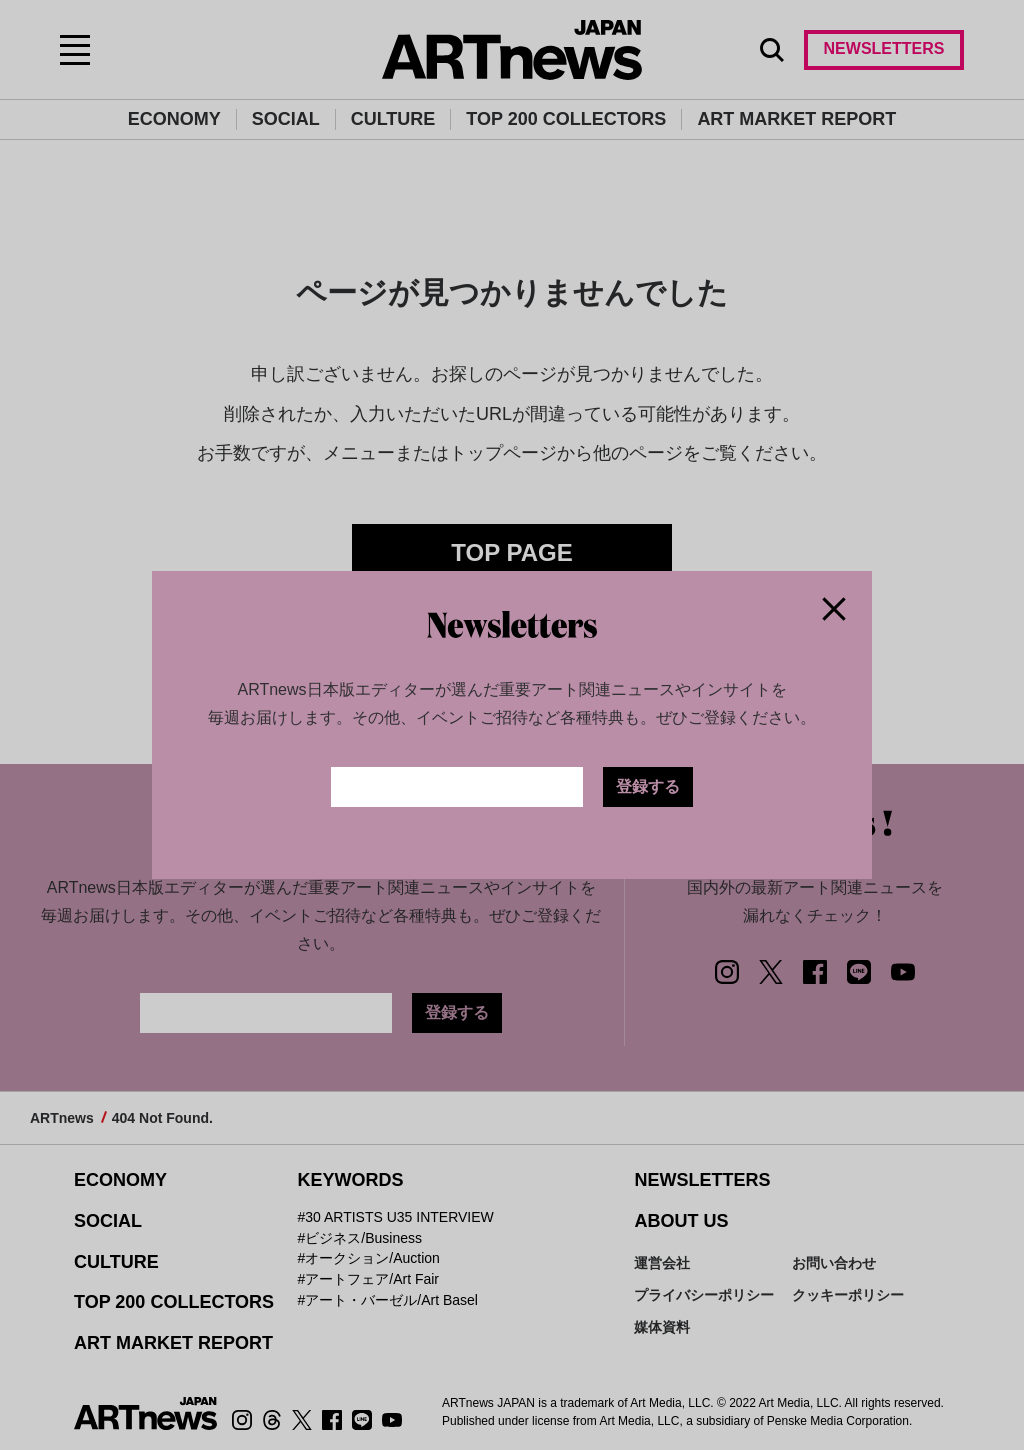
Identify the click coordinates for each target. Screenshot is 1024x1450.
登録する (648, 786)
